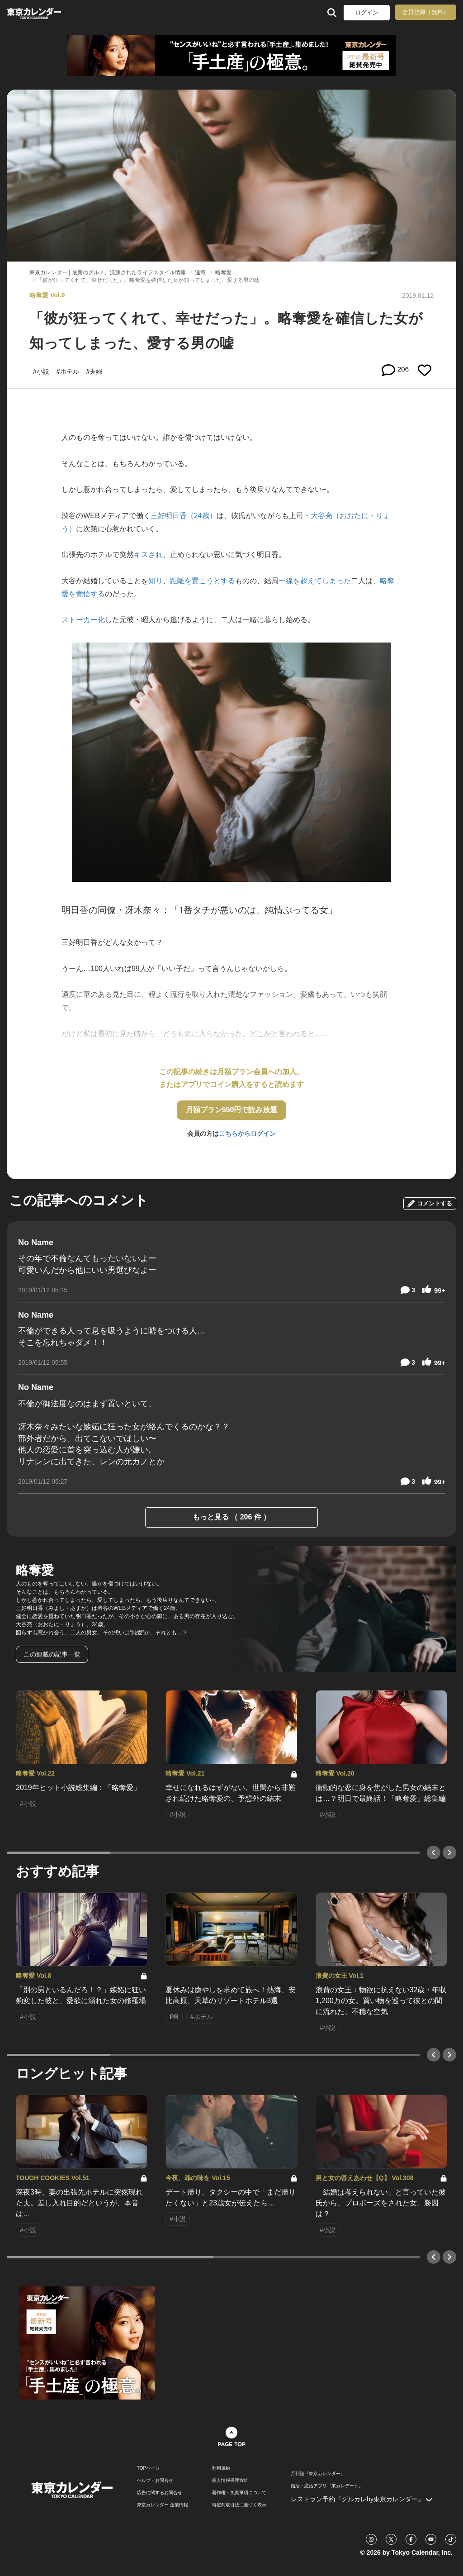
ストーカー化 (83, 620)
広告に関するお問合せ (159, 2492)
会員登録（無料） (425, 12)
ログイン (366, 12)
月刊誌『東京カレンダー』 (318, 2473)
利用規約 (221, 2468)
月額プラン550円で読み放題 (232, 1110)
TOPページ (148, 2468)
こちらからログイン (247, 1133)
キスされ (148, 554)
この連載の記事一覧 (52, 1654)
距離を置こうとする (202, 581)
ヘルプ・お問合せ (155, 2480)
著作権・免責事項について (239, 2492)
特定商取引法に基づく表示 (239, 2505)
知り (155, 581)
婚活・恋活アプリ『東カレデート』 (327, 2486)
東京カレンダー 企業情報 (162, 2505)
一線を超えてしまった (315, 581)
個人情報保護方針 (230, 2480)
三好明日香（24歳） (184, 515)
